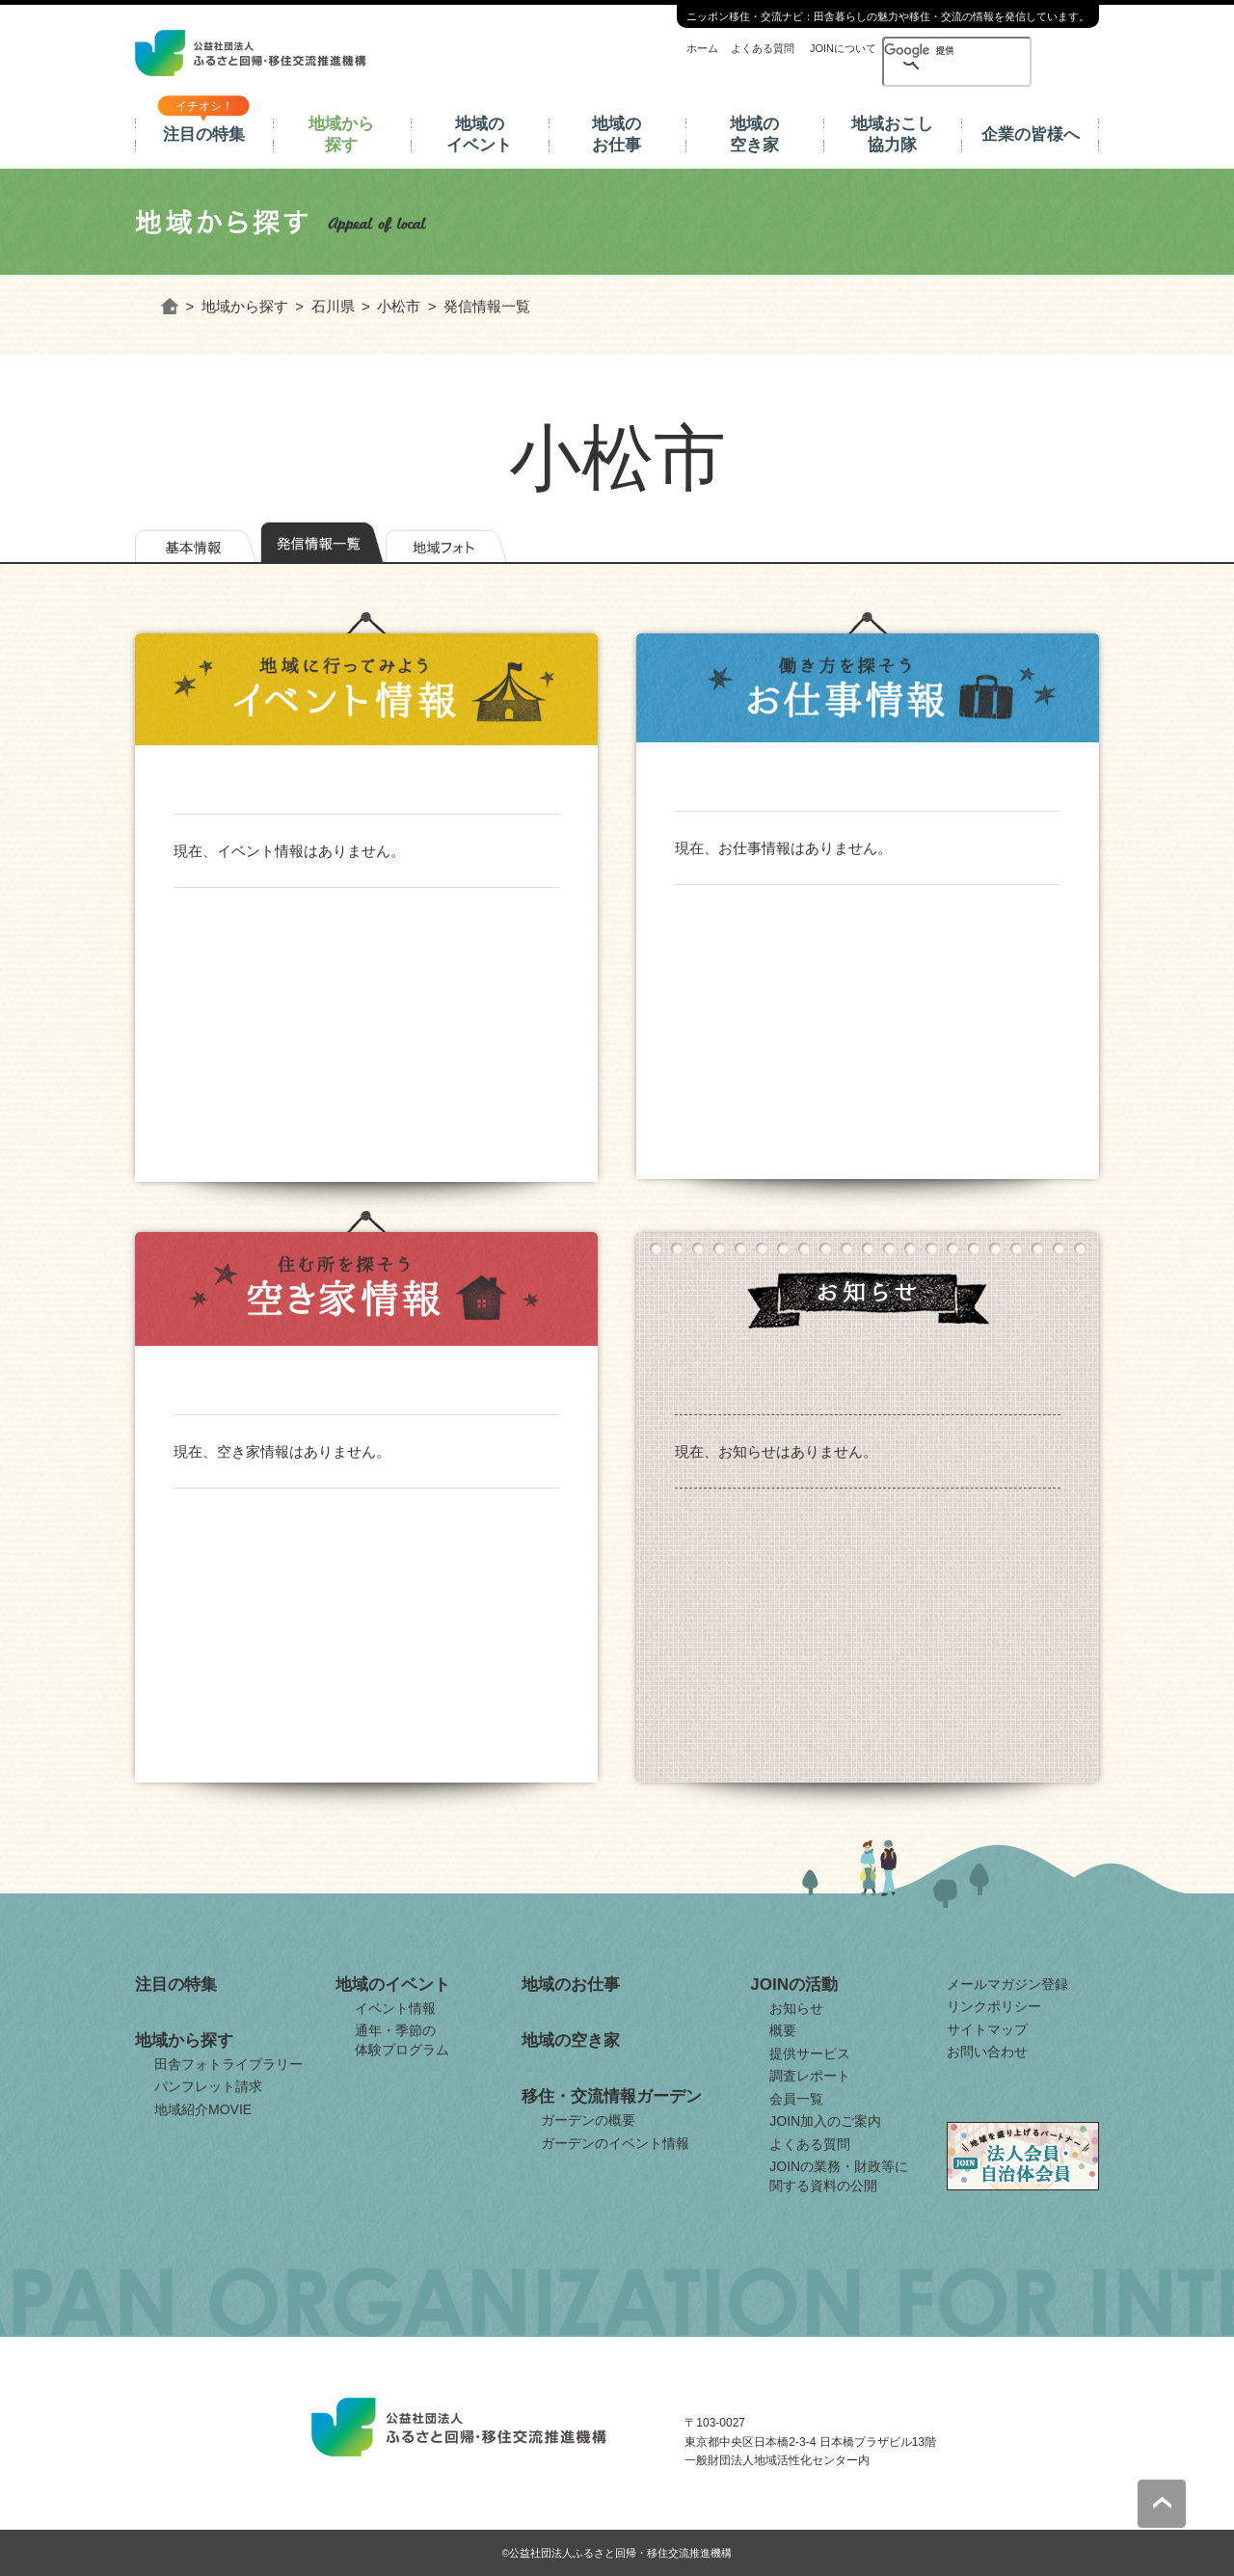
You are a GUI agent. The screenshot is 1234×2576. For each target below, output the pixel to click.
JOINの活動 (794, 1984)
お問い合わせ (987, 2051)
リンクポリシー (994, 2006)
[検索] (924, 50)
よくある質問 (762, 48)
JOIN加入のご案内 (825, 2121)
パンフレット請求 (208, 2086)
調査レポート (809, 2075)
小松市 (398, 306)
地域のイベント (479, 134)
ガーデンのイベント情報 (615, 2143)
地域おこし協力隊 (892, 134)
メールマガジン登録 (1007, 1984)
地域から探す (341, 134)
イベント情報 (395, 2008)
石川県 (333, 306)
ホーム (702, 48)
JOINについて (843, 48)
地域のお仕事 (616, 134)
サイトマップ (987, 2029)
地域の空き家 (754, 134)
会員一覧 (796, 2098)
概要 (782, 2030)
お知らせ (796, 2008)
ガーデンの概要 (588, 2120)
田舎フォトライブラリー (228, 2064)
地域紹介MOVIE (203, 2109)
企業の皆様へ (1030, 134)
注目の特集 (204, 134)
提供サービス (809, 2053)
